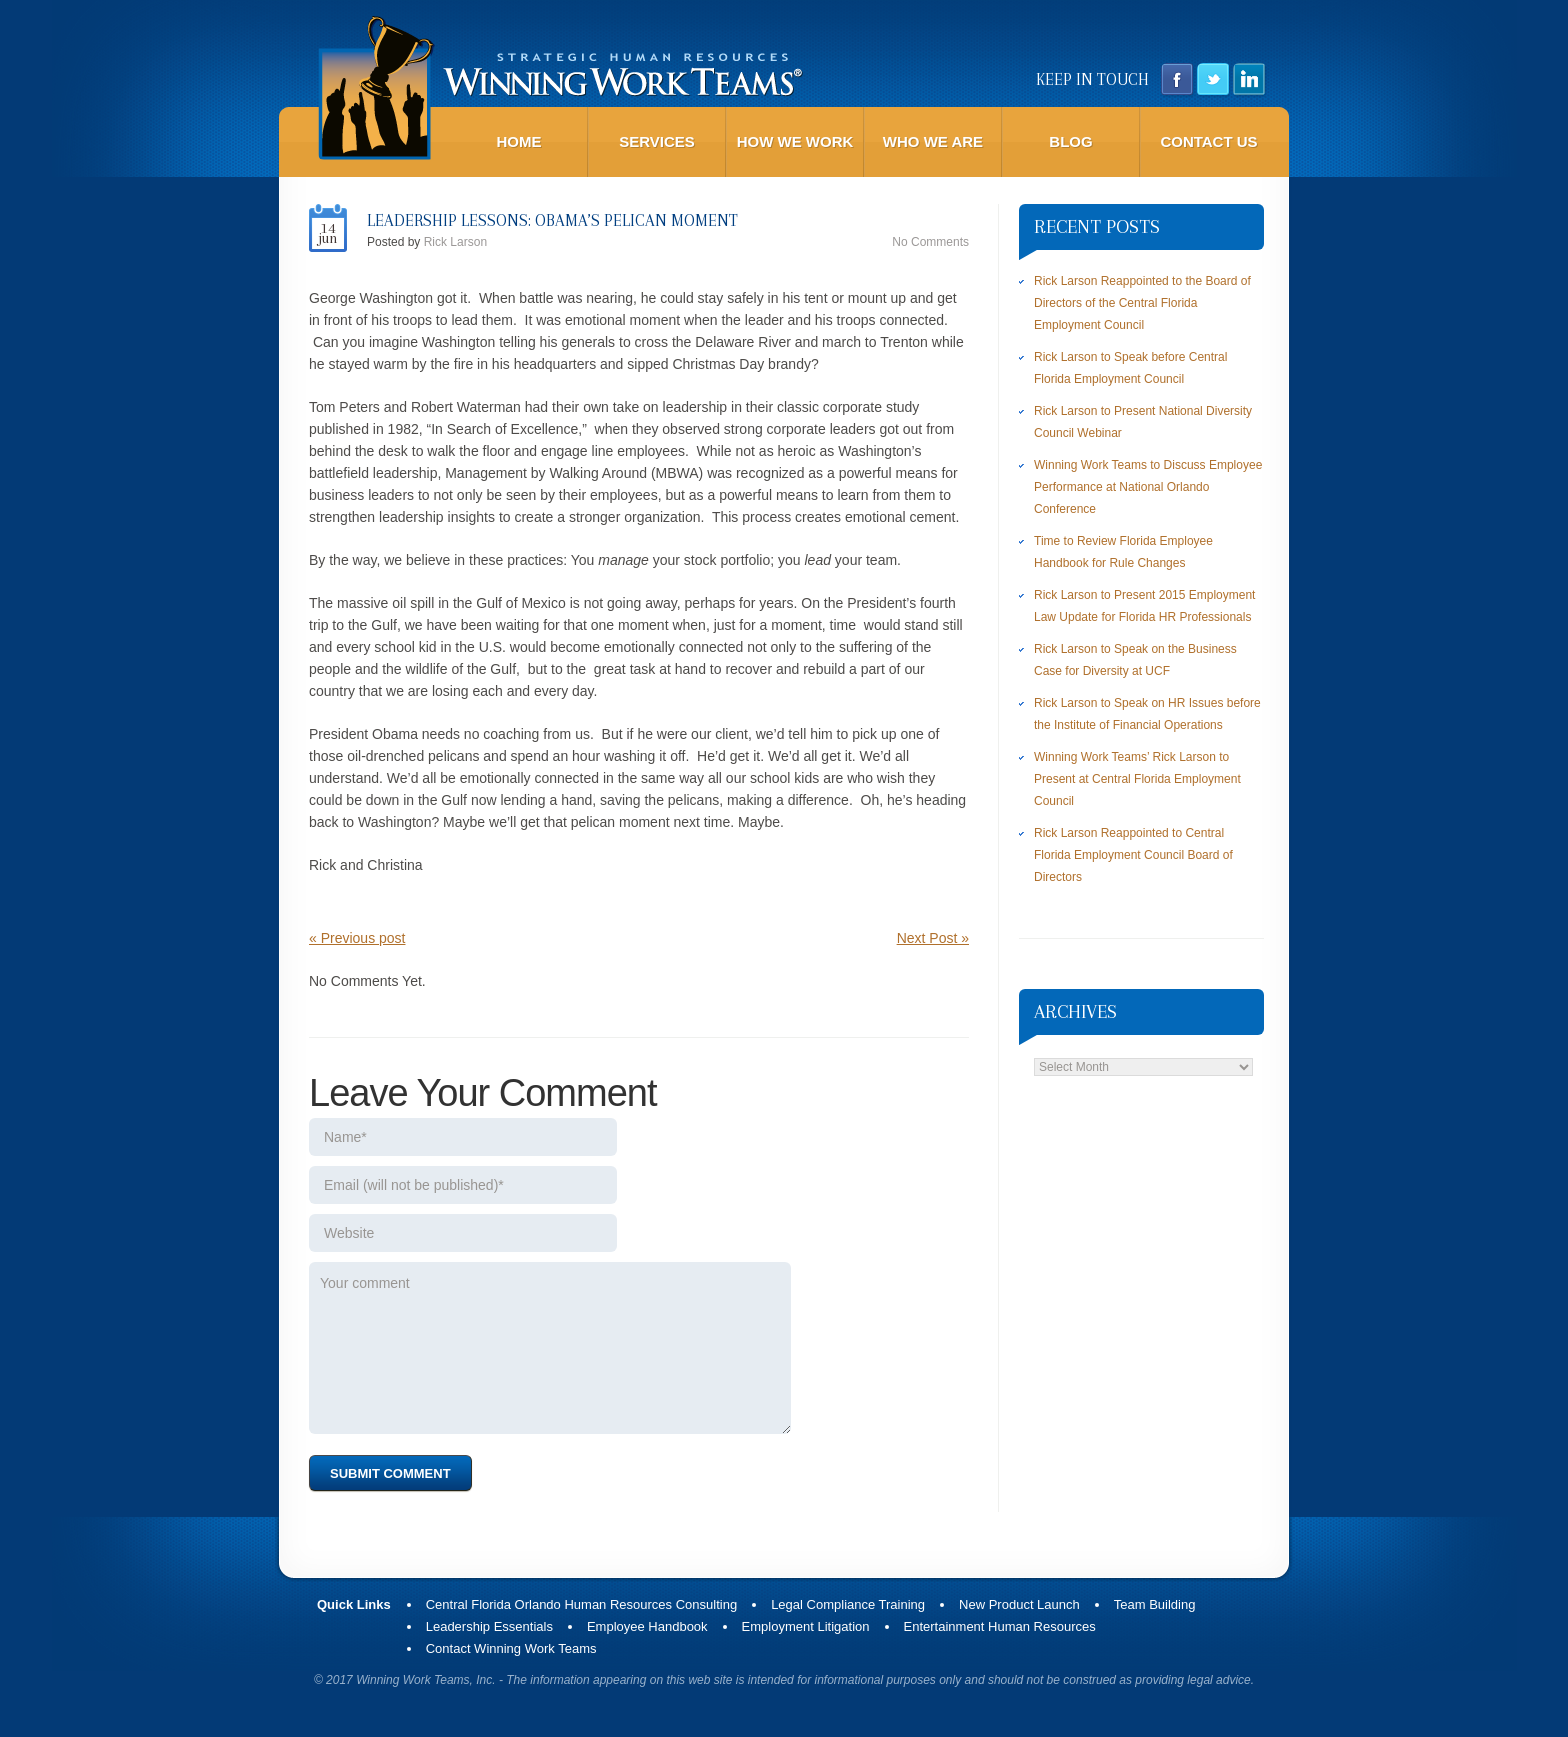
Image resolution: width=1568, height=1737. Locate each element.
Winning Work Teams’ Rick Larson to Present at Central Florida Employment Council (1137, 779)
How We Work (795, 141)
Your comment (550, 1348)
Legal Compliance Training (848, 1604)
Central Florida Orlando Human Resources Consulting (581, 1604)
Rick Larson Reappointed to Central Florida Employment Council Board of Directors (1133, 855)
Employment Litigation (806, 1626)
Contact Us (1208, 141)
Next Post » (933, 938)
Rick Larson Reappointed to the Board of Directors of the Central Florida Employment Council (1142, 303)
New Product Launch (1019, 1604)
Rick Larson (455, 242)
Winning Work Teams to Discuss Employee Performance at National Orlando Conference (1148, 487)
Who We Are (933, 141)
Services (657, 141)
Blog (1070, 141)
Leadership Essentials (489, 1626)
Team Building (1155, 1604)
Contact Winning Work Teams (511, 1648)
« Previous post (357, 938)
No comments (930, 242)
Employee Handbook (647, 1626)
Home (519, 141)
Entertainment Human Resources (1000, 1626)
